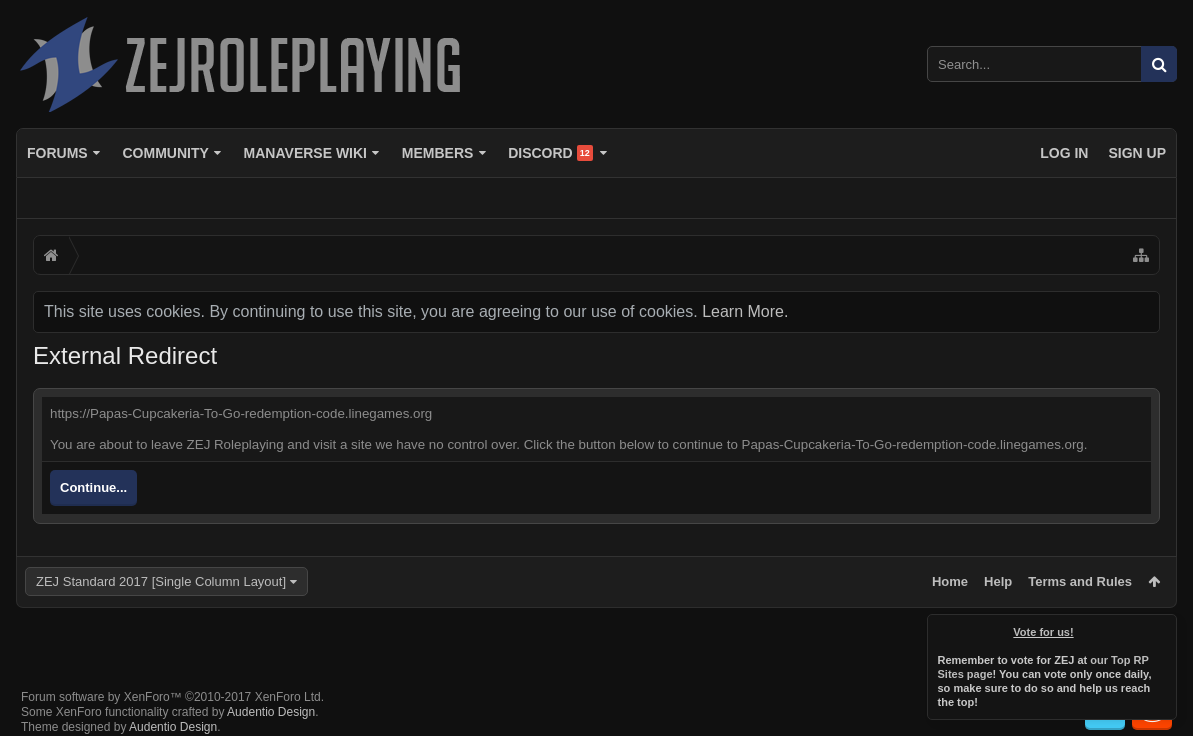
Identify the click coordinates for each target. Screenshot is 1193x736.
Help (998, 581)
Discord (550, 153)
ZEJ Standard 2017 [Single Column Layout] (161, 581)
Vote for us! (1044, 632)
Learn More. (745, 311)
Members (438, 153)
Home (950, 581)
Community (165, 153)
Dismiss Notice (1163, 628)
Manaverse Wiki (305, 153)
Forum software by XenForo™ (172, 681)
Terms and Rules (1080, 581)
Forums (57, 153)
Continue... (93, 487)
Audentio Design (271, 696)
